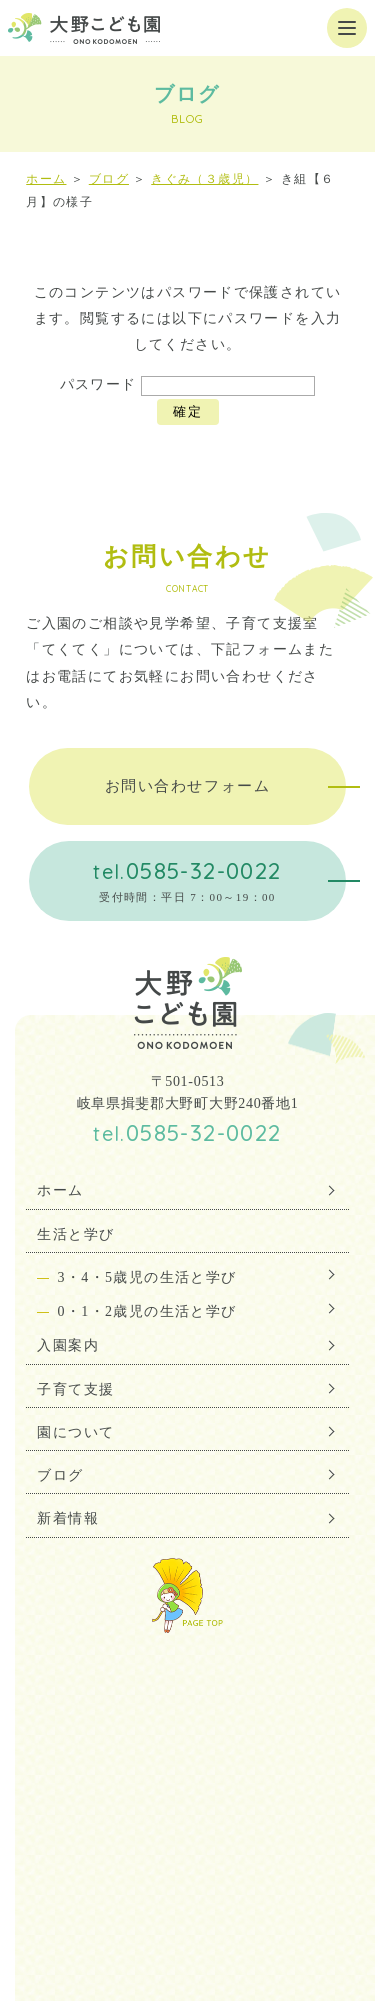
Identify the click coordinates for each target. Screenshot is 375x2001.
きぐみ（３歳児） (204, 179)
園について (75, 1432)
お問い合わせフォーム (187, 786)
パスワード (188, 384)
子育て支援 (75, 1389)
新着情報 (68, 1518)
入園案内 (68, 1345)
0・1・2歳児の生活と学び (146, 1311)
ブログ (109, 179)
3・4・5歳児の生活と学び (146, 1277)
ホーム (46, 179)
